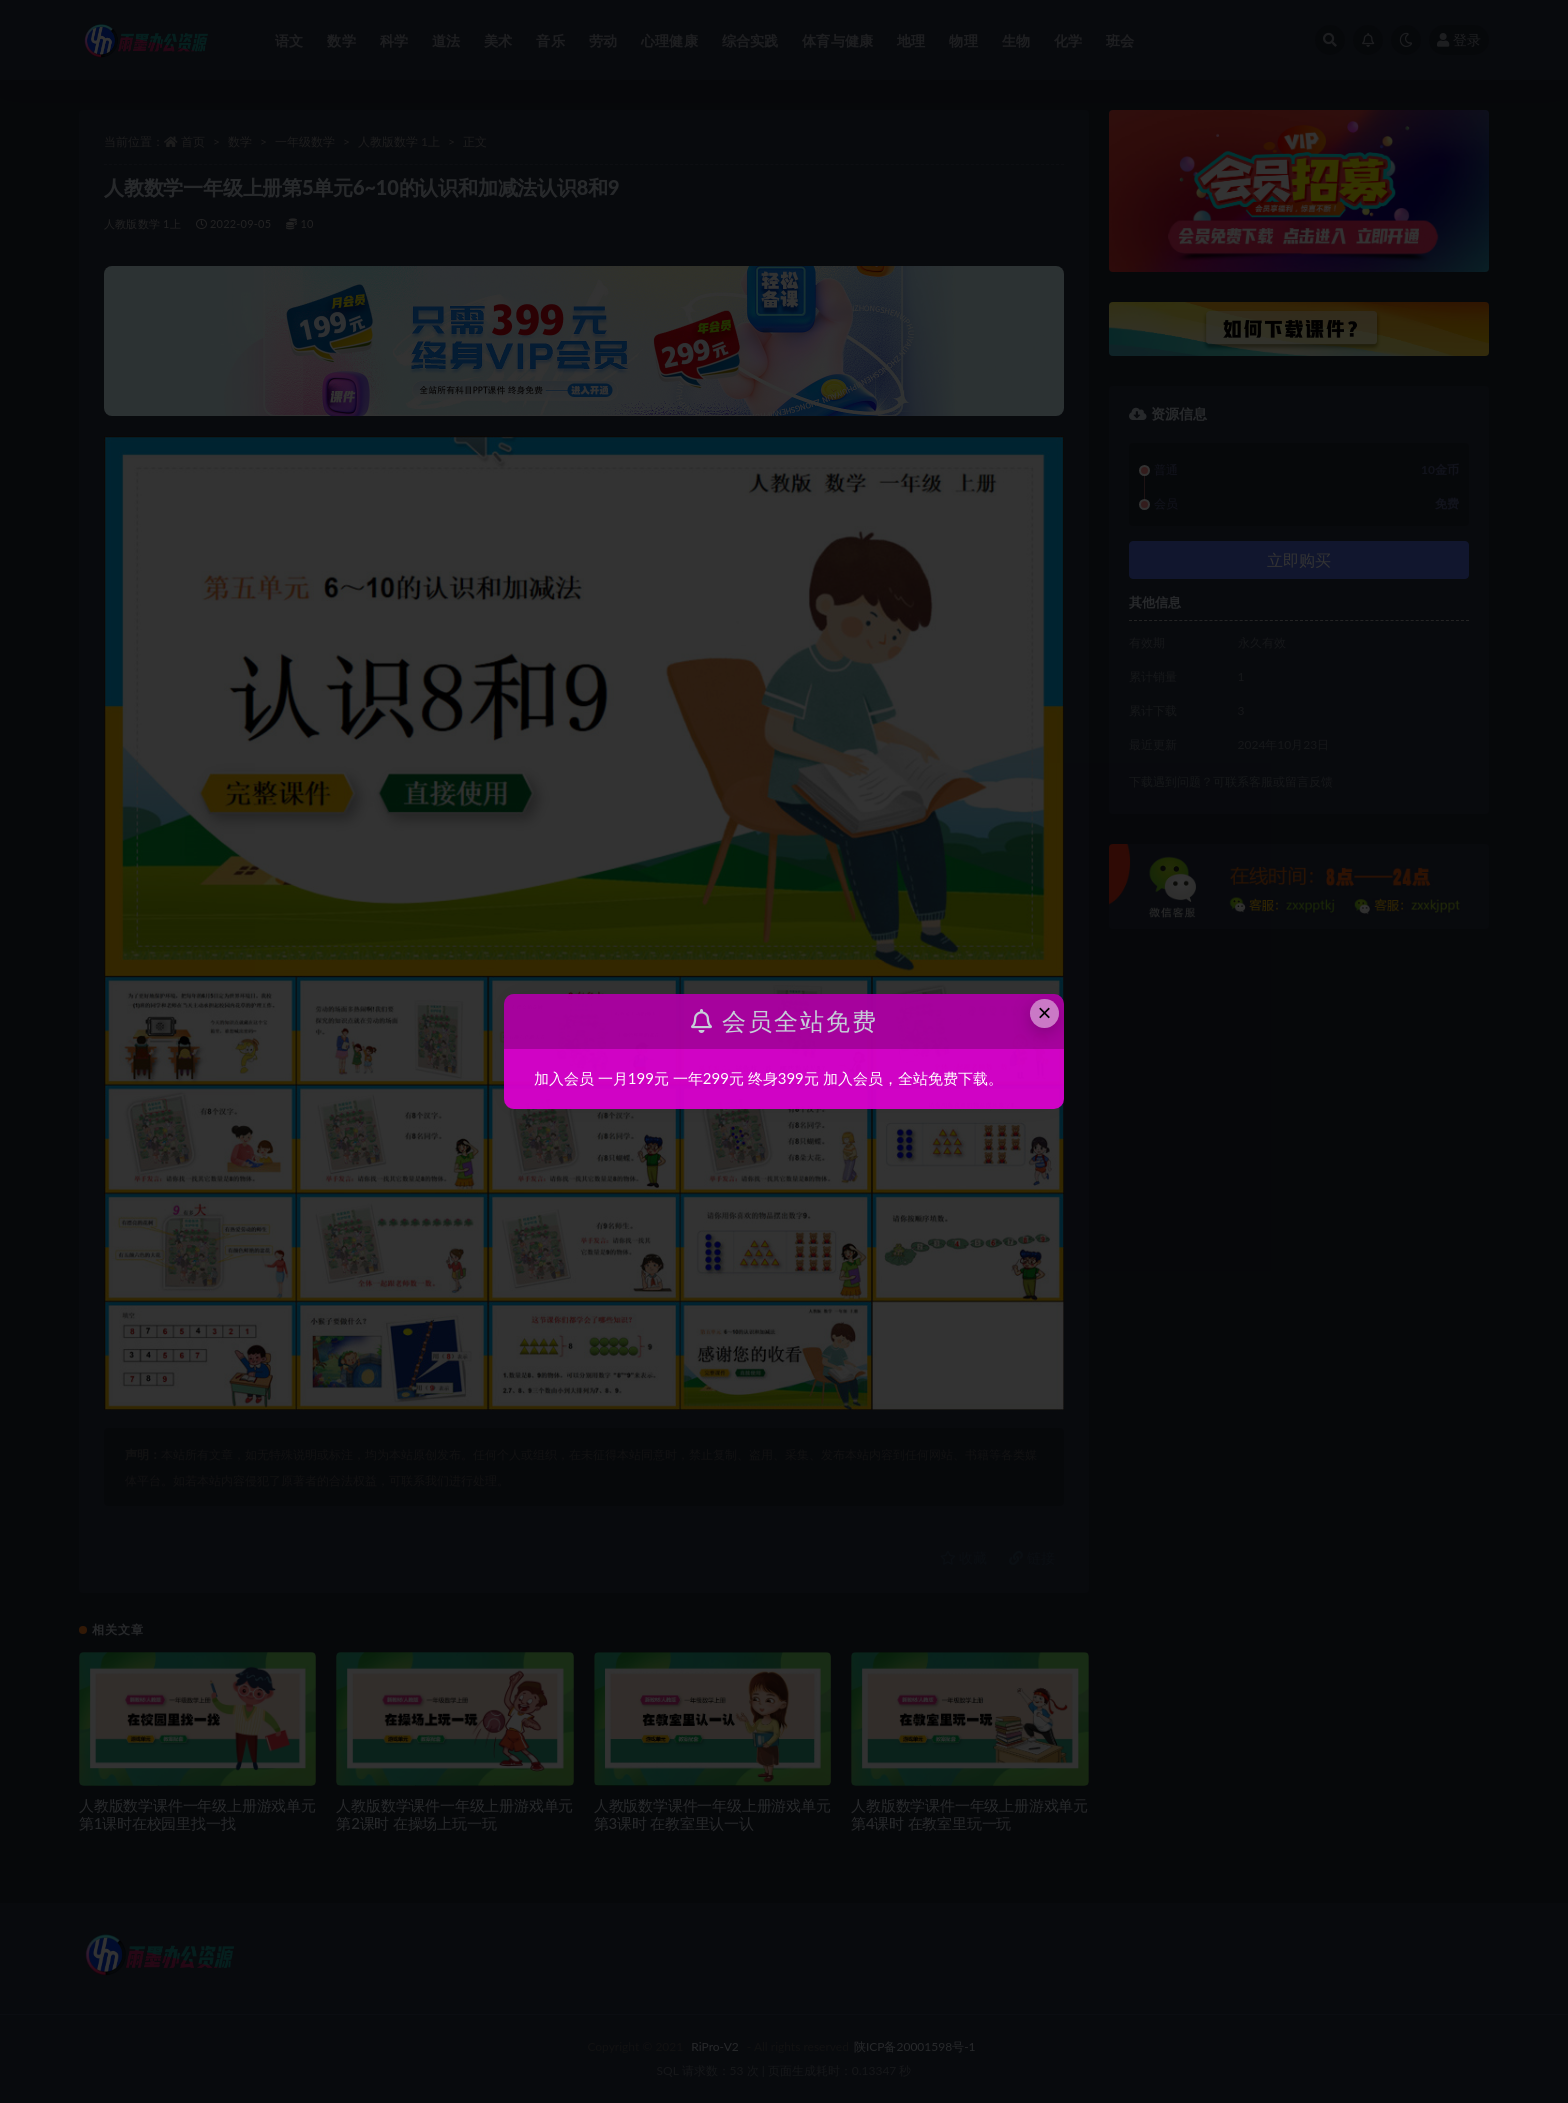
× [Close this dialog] (1045, 1012)
